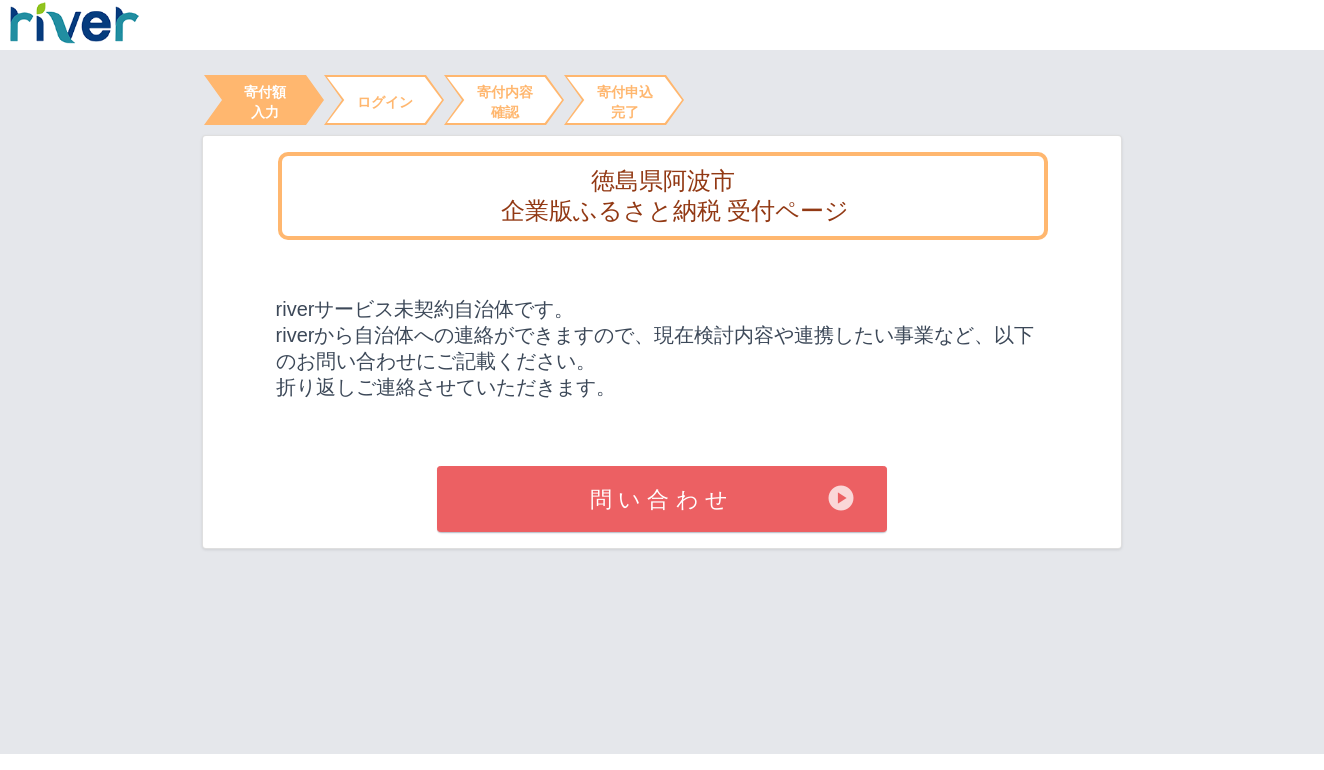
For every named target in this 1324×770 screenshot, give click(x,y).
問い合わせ (662, 499)
